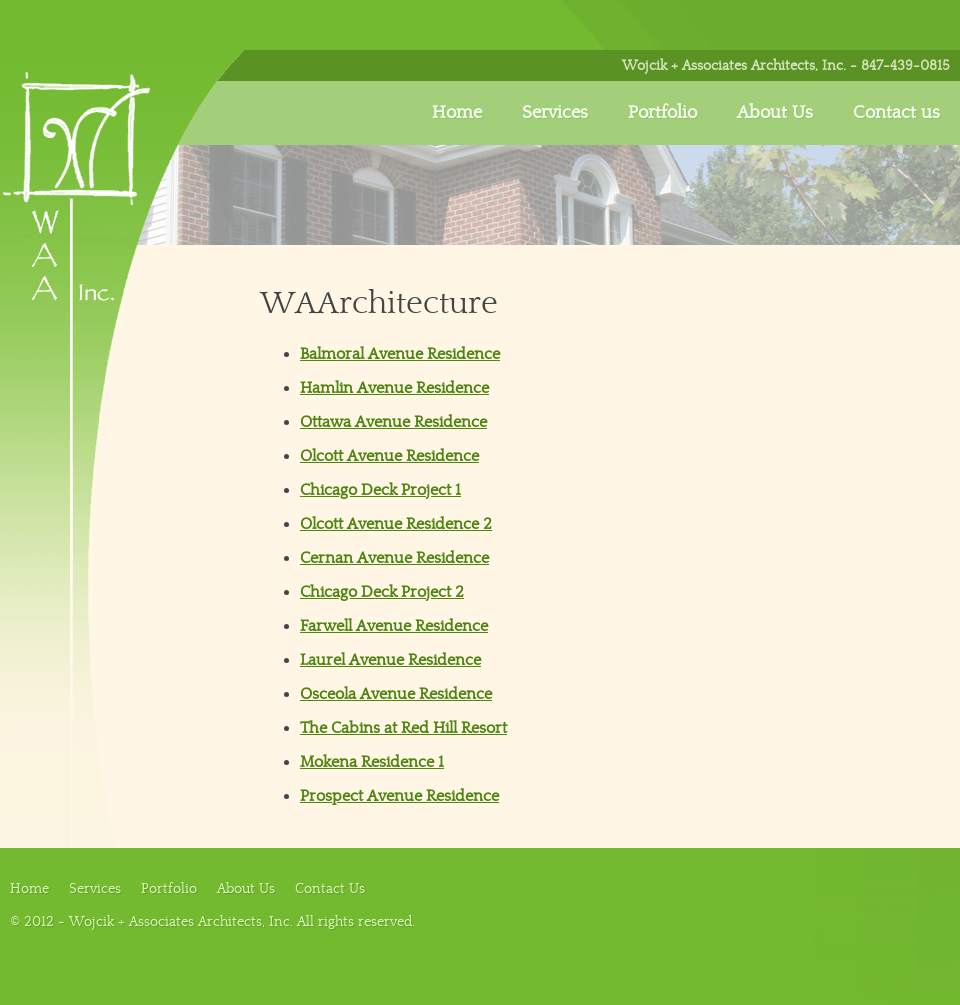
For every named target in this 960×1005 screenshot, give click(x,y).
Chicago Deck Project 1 (380, 490)
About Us (775, 112)
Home (457, 112)
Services (555, 112)
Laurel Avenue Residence (390, 660)
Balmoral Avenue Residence (400, 354)
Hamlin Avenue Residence (394, 388)
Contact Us (330, 888)
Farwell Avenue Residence (394, 626)
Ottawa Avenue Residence (393, 422)
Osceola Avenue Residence (396, 694)
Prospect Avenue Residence (399, 796)
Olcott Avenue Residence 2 (396, 524)
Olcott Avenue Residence (389, 456)
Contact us (896, 112)
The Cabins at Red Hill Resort (403, 728)
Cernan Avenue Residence (394, 558)
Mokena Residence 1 (372, 762)
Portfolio (662, 112)
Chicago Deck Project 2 (382, 592)
